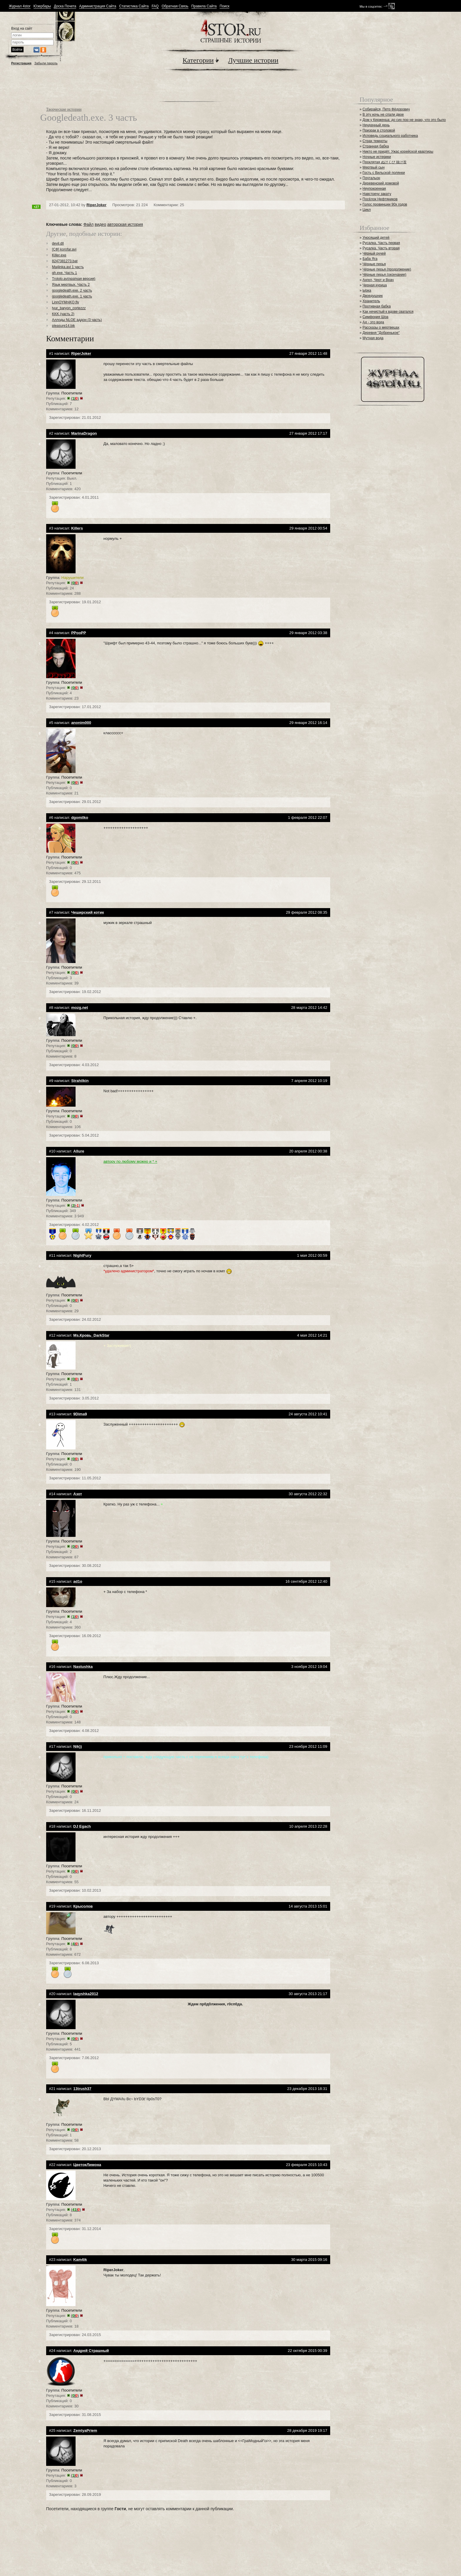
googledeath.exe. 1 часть (72, 296)
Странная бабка (376, 146)
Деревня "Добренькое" (381, 333)
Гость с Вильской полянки (384, 173)
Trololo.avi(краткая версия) (74, 279)
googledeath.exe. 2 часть (72, 290)
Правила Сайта (204, 6)
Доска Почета (65, 6)
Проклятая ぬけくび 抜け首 (385, 162)
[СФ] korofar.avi (64, 249)
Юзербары (42, 6)
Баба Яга (370, 259)
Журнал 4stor (20, 6)
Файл (88, 224)
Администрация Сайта (97, 6)
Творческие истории (63, 109)
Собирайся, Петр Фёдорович (386, 109)
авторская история (125, 224)
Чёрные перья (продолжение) (387, 269)
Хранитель (371, 301)
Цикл (367, 210)
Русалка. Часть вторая (381, 248)
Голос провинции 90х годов (385, 204)
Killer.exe (59, 255)
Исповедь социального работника (390, 136)
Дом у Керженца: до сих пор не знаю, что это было (404, 120)
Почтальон (371, 178)
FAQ (155, 6)
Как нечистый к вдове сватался (388, 312)
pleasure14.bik (63, 326)
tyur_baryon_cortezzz (69, 308)
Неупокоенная (374, 188)
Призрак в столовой (379, 130)
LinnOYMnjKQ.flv (65, 302)
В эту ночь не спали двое (383, 114)
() (75, 398)
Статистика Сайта (134, 6)
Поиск (224, 6)
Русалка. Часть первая (381, 243)
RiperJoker (96, 205)
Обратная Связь (175, 6)
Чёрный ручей (374, 253)
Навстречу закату (377, 194)
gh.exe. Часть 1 (64, 273)
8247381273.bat (65, 261)
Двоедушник (373, 296)
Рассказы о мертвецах (381, 327)
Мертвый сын (374, 167)
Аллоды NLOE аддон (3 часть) (77, 320)
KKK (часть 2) (63, 314)
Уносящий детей (376, 238)
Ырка (367, 290)
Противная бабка (377, 306)
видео (100, 224)
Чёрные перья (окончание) (384, 275)
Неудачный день (376, 125)
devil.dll (58, 243)
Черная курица (375, 285)
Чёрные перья (374, 264)
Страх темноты (375, 141)
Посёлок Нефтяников (380, 199)
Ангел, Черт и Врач (378, 280)
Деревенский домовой (381, 183)
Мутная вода (373, 338)
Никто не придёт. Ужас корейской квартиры (398, 151)
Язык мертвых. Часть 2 (71, 285)
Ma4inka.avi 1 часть (68, 267)
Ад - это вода (373, 322)
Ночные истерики (377, 157)
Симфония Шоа (375, 317)
